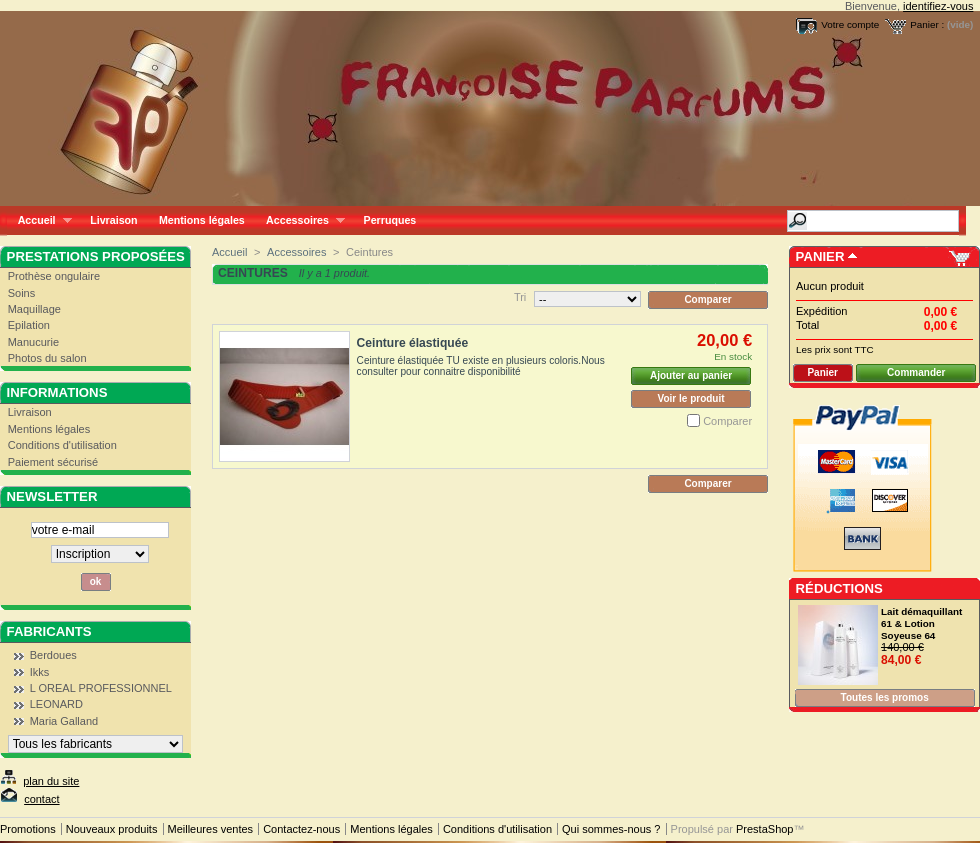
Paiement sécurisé (53, 462)
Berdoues (53, 655)
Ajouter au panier (691, 375)
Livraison (113, 220)
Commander (916, 372)
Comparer (727, 421)
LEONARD (56, 704)
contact (41, 799)
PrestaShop (764, 829)
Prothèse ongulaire (54, 276)
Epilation (29, 325)
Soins (22, 293)
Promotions (28, 829)
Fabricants (49, 631)
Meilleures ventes (211, 829)
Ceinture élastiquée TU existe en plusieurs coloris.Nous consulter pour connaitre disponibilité (481, 366)
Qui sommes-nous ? (611, 829)
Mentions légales (202, 220)
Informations (57, 392)
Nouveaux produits (112, 829)
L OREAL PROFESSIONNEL (101, 688)
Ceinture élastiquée (413, 343)
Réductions (839, 588)
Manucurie (33, 342)
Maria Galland (64, 721)
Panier (820, 256)
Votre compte (850, 24)
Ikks (40, 672)
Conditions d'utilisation (62, 445)
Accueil (39, 220)
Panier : (927, 24)
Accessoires (299, 220)
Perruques (390, 220)
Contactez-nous (301, 829)
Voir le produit (691, 398)
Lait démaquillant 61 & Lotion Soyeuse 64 (921, 623)
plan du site (51, 781)
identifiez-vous (938, 6)
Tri (520, 297)
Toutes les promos (885, 697)
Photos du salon (47, 358)
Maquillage (34, 309)
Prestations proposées (96, 256)
